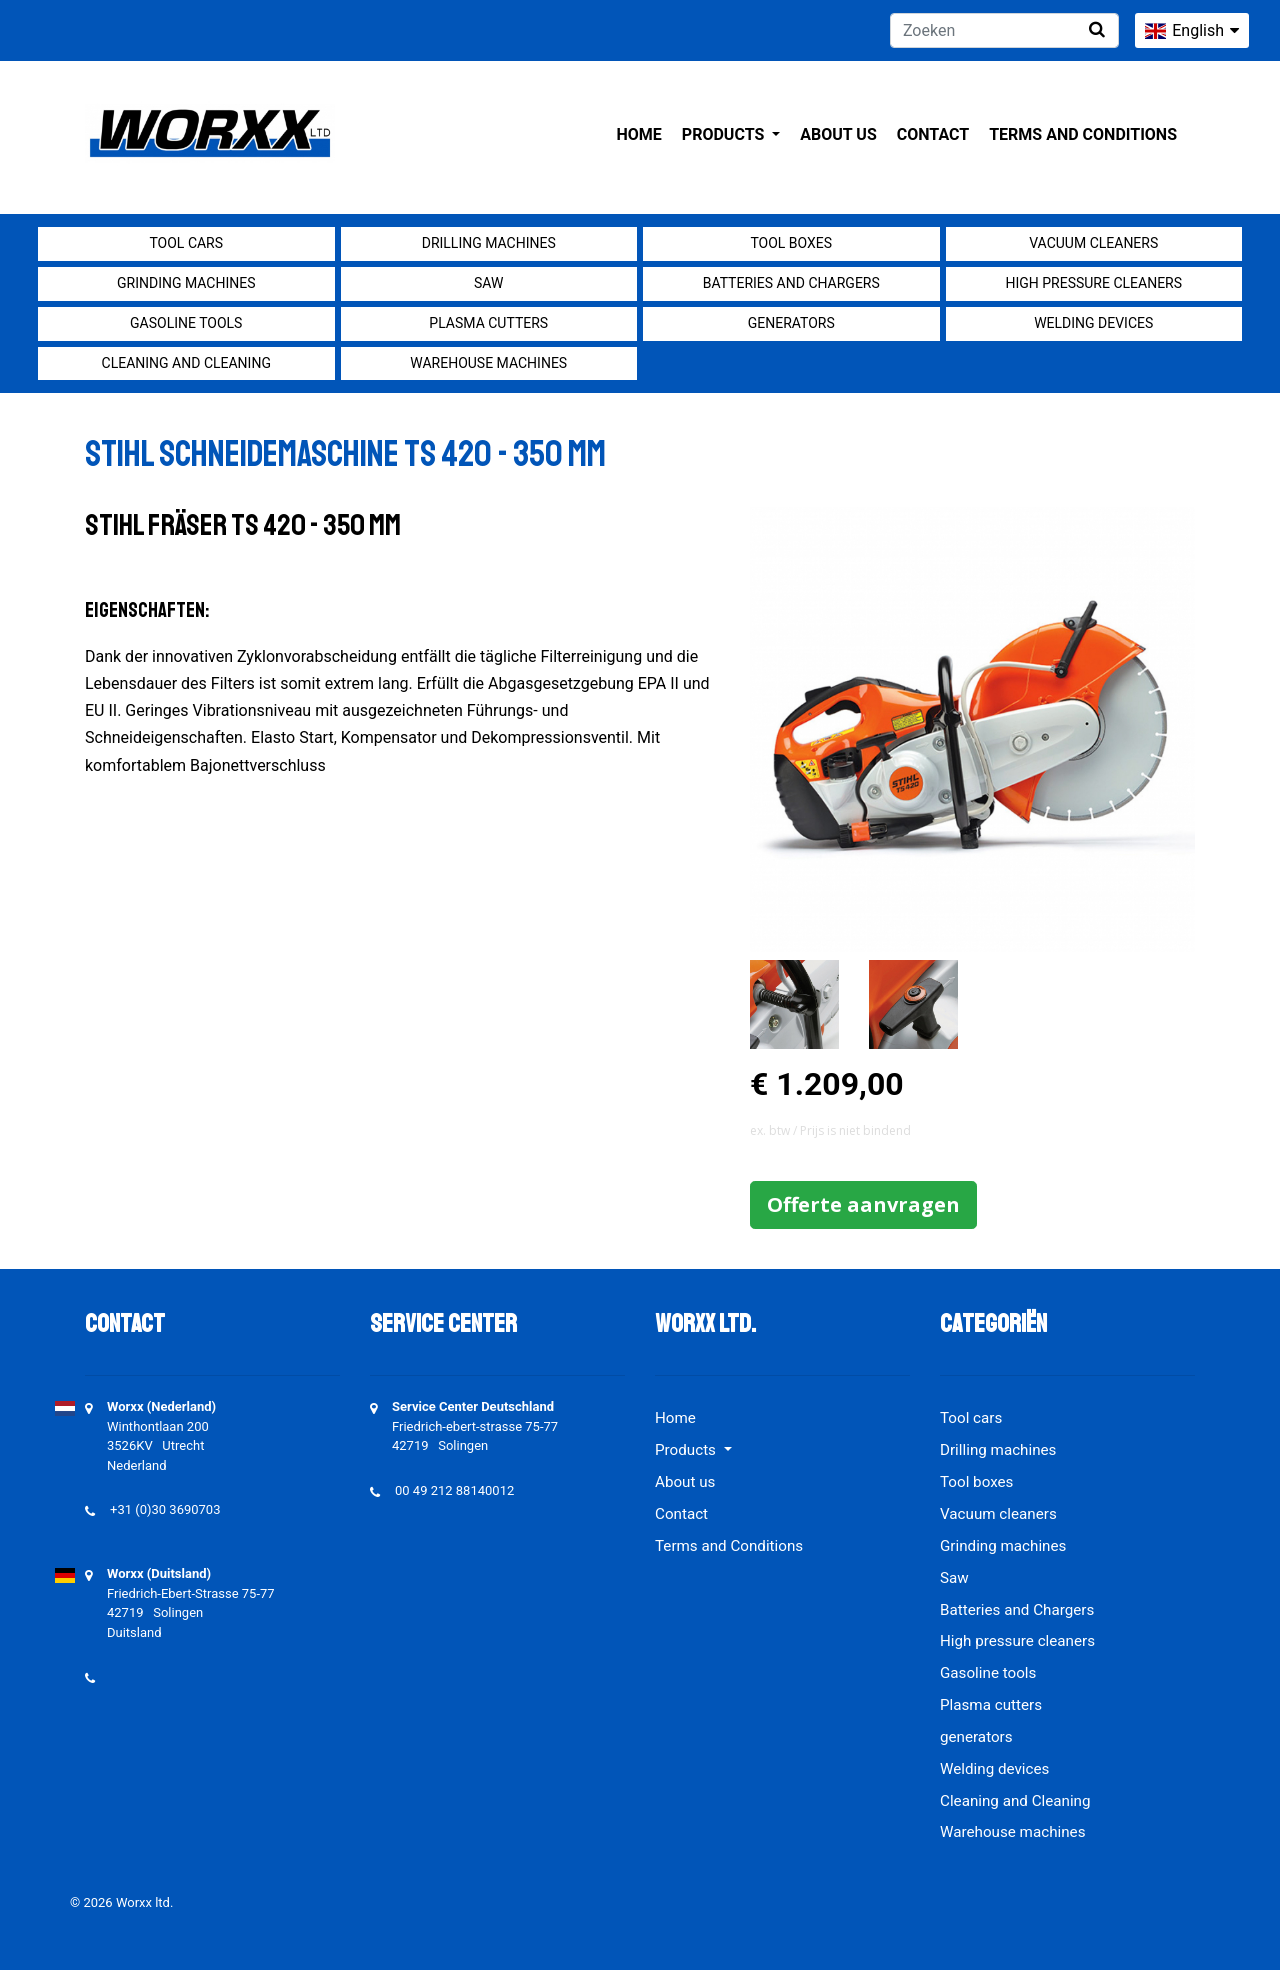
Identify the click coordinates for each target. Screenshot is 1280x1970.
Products (725, 134)
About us (838, 134)
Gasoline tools (186, 323)
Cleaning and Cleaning (186, 363)
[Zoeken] (1004, 30)
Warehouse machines (488, 363)
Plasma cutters (488, 323)
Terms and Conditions (1083, 134)
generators (791, 323)
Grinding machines (186, 283)
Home (639, 134)
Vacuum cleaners (1093, 243)
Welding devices (1093, 323)
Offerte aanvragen (863, 1204)
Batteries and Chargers (791, 283)
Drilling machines (489, 243)
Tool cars (186, 243)
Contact (933, 134)
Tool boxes (791, 243)
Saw (488, 283)
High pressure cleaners (1093, 283)
